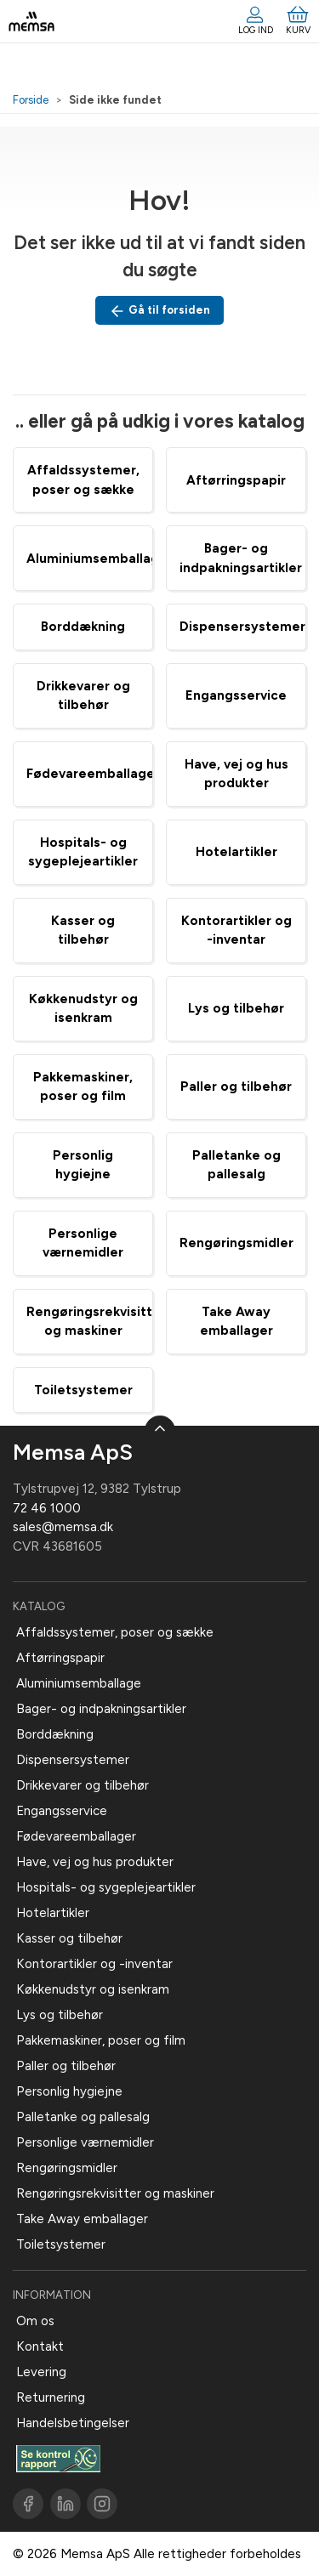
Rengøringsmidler (236, 1243)
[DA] (31, 21)
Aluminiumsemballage (97, 558)
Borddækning (83, 626)
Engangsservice (236, 695)
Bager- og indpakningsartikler (101, 1708)
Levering (41, 2372)
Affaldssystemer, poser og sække (115, 1632)
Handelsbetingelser (72, 2423)
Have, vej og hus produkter (95, 1862)
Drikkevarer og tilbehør (82, 1785)
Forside (30, 100)
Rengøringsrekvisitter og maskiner (115, 2193)
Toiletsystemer (83, 1390)
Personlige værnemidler (85, 2142)
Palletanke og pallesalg (83, 2117)
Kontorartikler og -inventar (94, 1964)
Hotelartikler (236, 852)
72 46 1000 (47, 1508)
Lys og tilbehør (236, 1008)
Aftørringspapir (236, 480)
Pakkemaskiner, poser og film (100, 2040)
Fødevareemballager (93, 773)
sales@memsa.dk (63, 1527)
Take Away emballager (82, 2219)
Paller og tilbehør (236, 1086)
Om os (35, 2321)
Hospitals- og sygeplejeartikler (106, 1887)
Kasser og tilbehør (69, 1938)
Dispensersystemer (242, 626)
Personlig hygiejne (69, 2091)
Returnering (50, 2397)
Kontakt (40, 2346)
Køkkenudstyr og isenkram (92, 1989)
